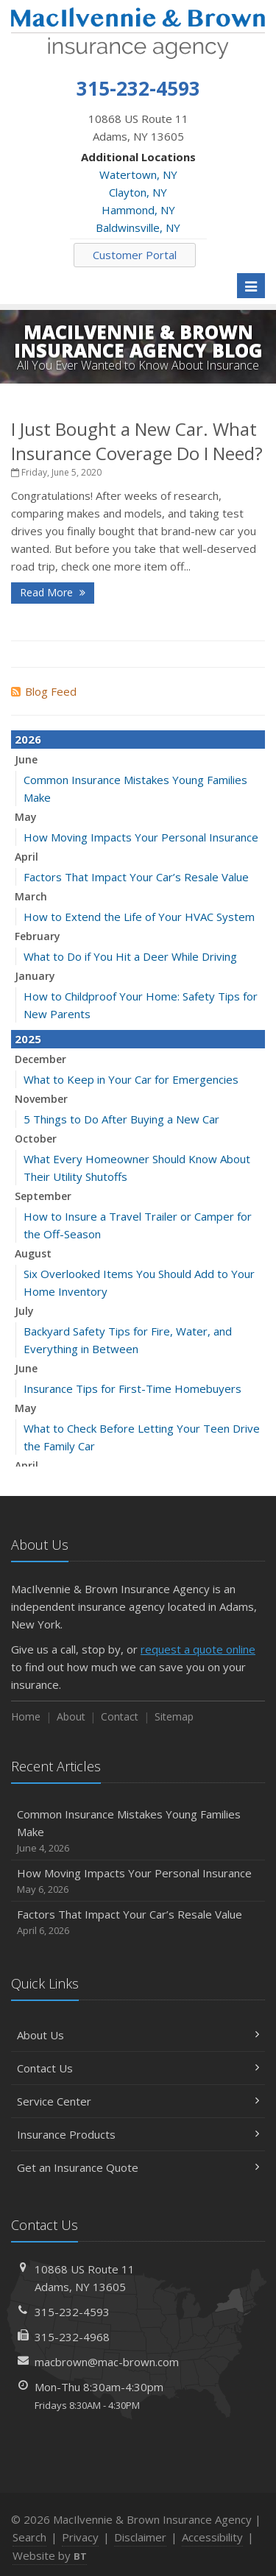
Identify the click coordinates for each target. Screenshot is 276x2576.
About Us (138, 2035)
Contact (119, 1716)
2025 (28, 1038)
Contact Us (138, 2068)
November (41, 1099)
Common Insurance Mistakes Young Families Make (138, 1831)
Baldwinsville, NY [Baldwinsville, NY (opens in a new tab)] (138, 227)
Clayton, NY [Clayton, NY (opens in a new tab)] (138, 192)
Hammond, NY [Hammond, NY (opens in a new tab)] (138, 209)
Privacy (80, 2537)
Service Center (138, 2101)
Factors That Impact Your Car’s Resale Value (136, 876)
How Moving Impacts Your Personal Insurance (141, 837)
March (31, 896)
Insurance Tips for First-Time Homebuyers (132, 1388)
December (40, 1059)
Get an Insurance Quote (138, 2167)
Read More (52, 592)
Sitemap (174, 1716)
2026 (28, 739)
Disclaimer (140, 2537)
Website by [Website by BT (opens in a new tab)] (50, 2555)
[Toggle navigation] (251, 285)
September (43, 1196)
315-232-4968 (72, 2336)
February (37, 936)
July (24, 1311)
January (35, 976)
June (26, 759)
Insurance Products (138, 2134)
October (36, 1139)
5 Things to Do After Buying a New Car (121, 1119)
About (71, 1716)
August (33, 1253)
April (26, 857)
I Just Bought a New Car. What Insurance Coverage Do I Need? (137, 441)
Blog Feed (44, 691)
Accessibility (212, 2537)
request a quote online (198, 1649)
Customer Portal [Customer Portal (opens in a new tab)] (135, 254)
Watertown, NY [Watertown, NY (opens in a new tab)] (138, 174)
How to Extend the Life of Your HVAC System (139, 916)
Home (25, 1716)
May (26, 817)
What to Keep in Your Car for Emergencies (131, 1079)
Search (29, 2537)
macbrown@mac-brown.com (107, 2361)
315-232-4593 (72, 2311)
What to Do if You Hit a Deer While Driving (130, 956)
